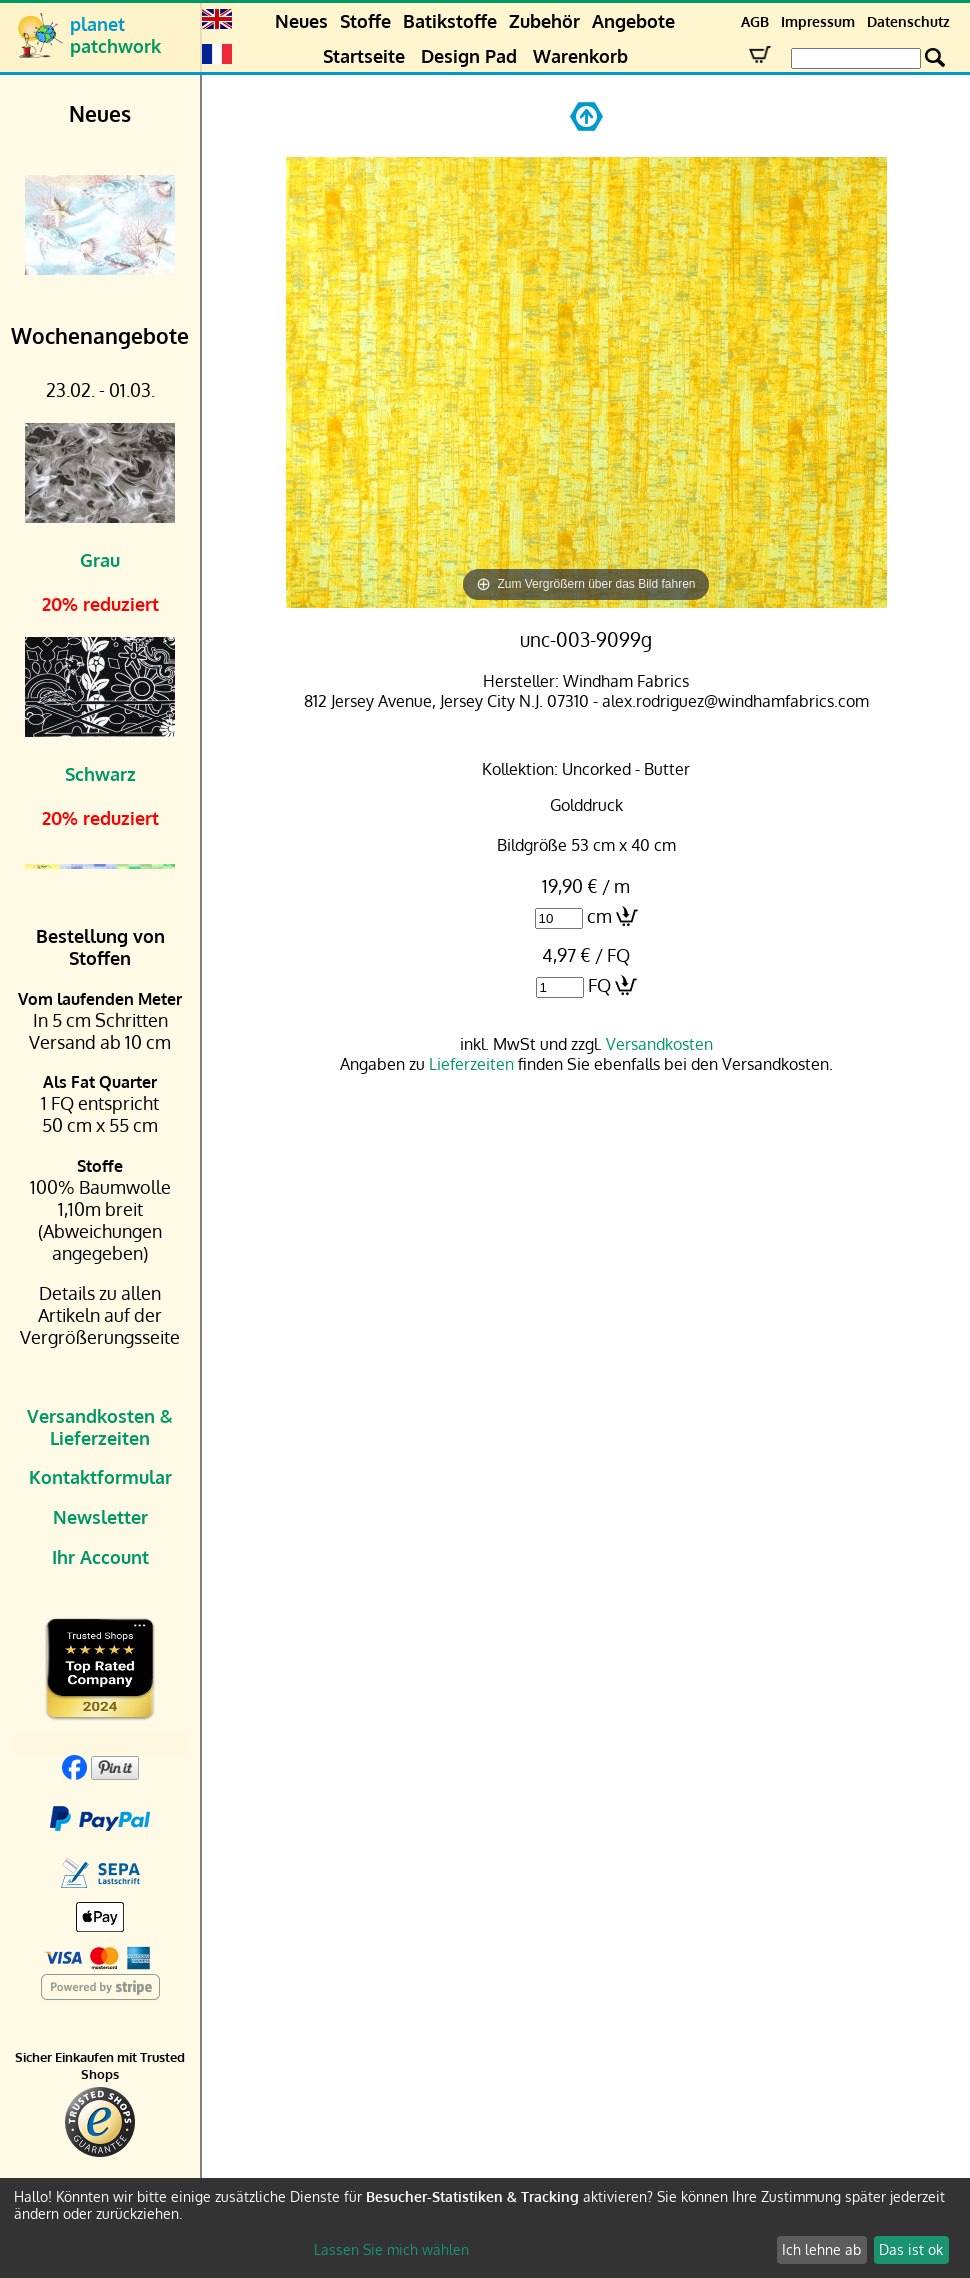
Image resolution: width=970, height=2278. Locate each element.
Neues (301, 21)
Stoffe (365, 21)
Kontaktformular (100, 1477)
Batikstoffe (450, 21)
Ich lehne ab (821, 2249)
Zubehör (544, 21)
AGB (755, 21)
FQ (599, 985)
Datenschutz (908, 21)
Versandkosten (659, 1044)
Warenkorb (580, 56)
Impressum (818, 21)
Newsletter (100, 1517)
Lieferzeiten (471, 1064)
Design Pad (469, 56)
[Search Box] (856, 58)
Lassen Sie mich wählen (391, 2249)
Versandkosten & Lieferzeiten (100, 1427)
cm (599, 916)
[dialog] (485, 2228)
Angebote (633, 21)
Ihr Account (100, 1557)
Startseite (364, 56)
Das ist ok (911, 2249)
